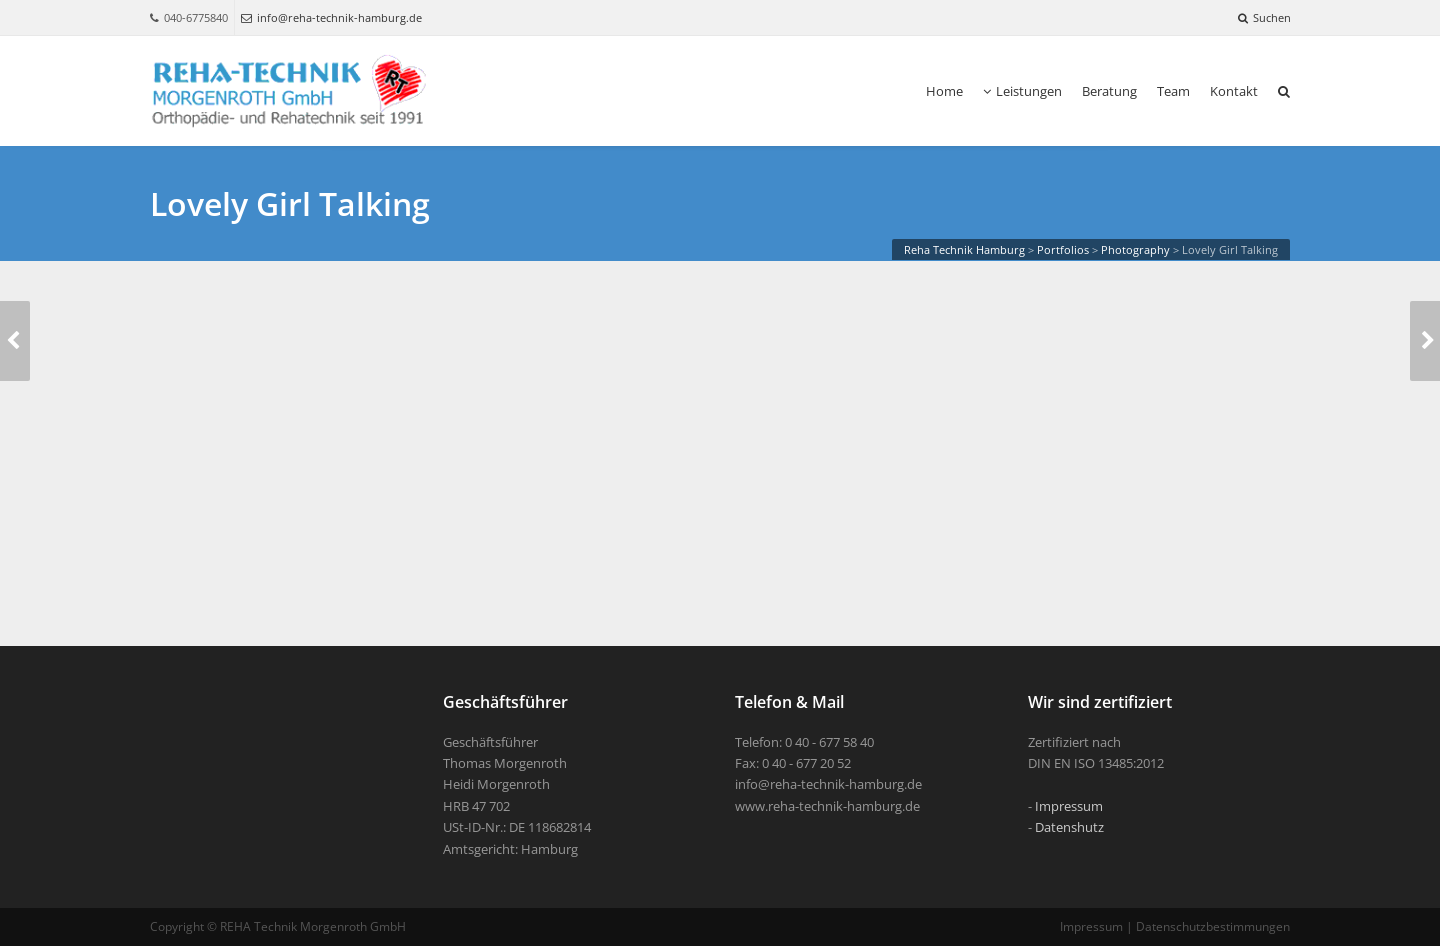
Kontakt (1234, 91)
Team (1173, 91)
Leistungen (1022, 91)
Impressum (1069, 806)
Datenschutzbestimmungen (1213, 926)
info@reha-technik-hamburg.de (331, 17)
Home (944, 91)
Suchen (1264, 17)
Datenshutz (1069, 827)
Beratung (1109, 91)
